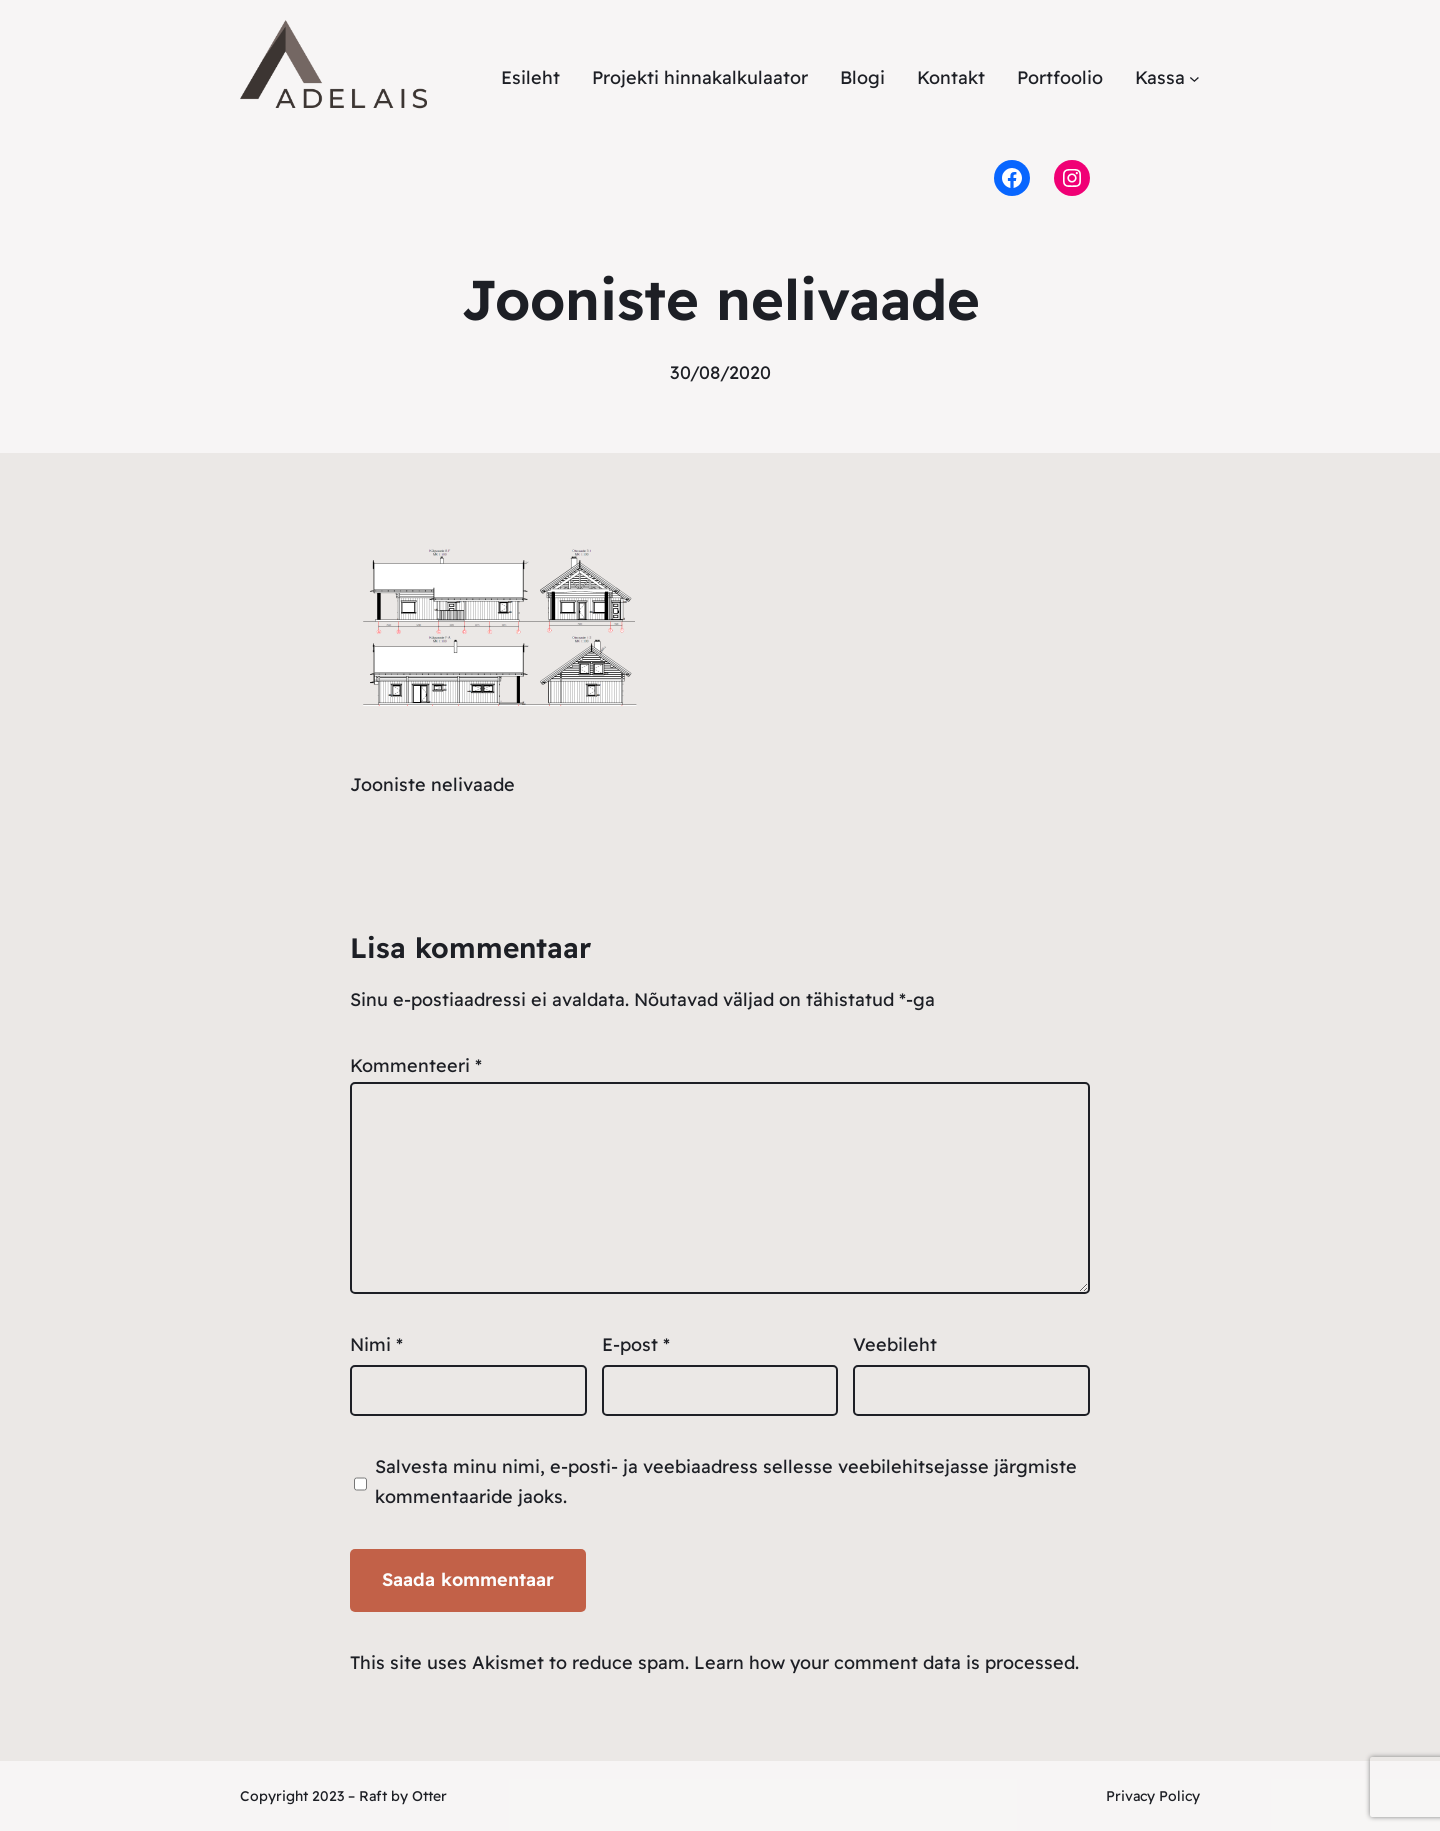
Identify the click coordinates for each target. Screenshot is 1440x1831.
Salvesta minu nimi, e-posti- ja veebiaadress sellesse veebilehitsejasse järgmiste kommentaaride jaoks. (726, 1482)
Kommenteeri (416, 1065)
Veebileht (895, 1344)
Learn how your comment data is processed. (886, 1662)
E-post (636, 1344)
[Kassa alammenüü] (1194, 78)
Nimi (376, 1344)
